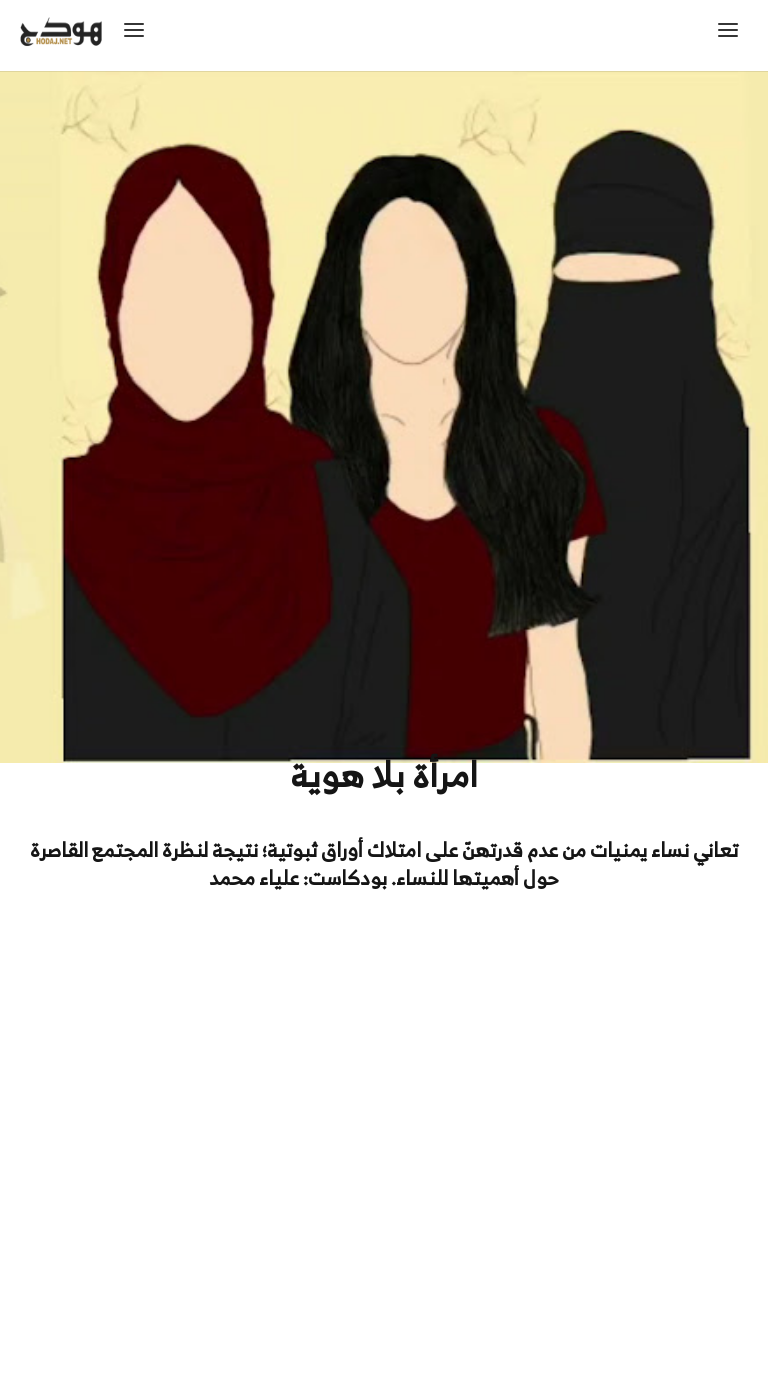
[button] (733, 35)
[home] (95, 35)
